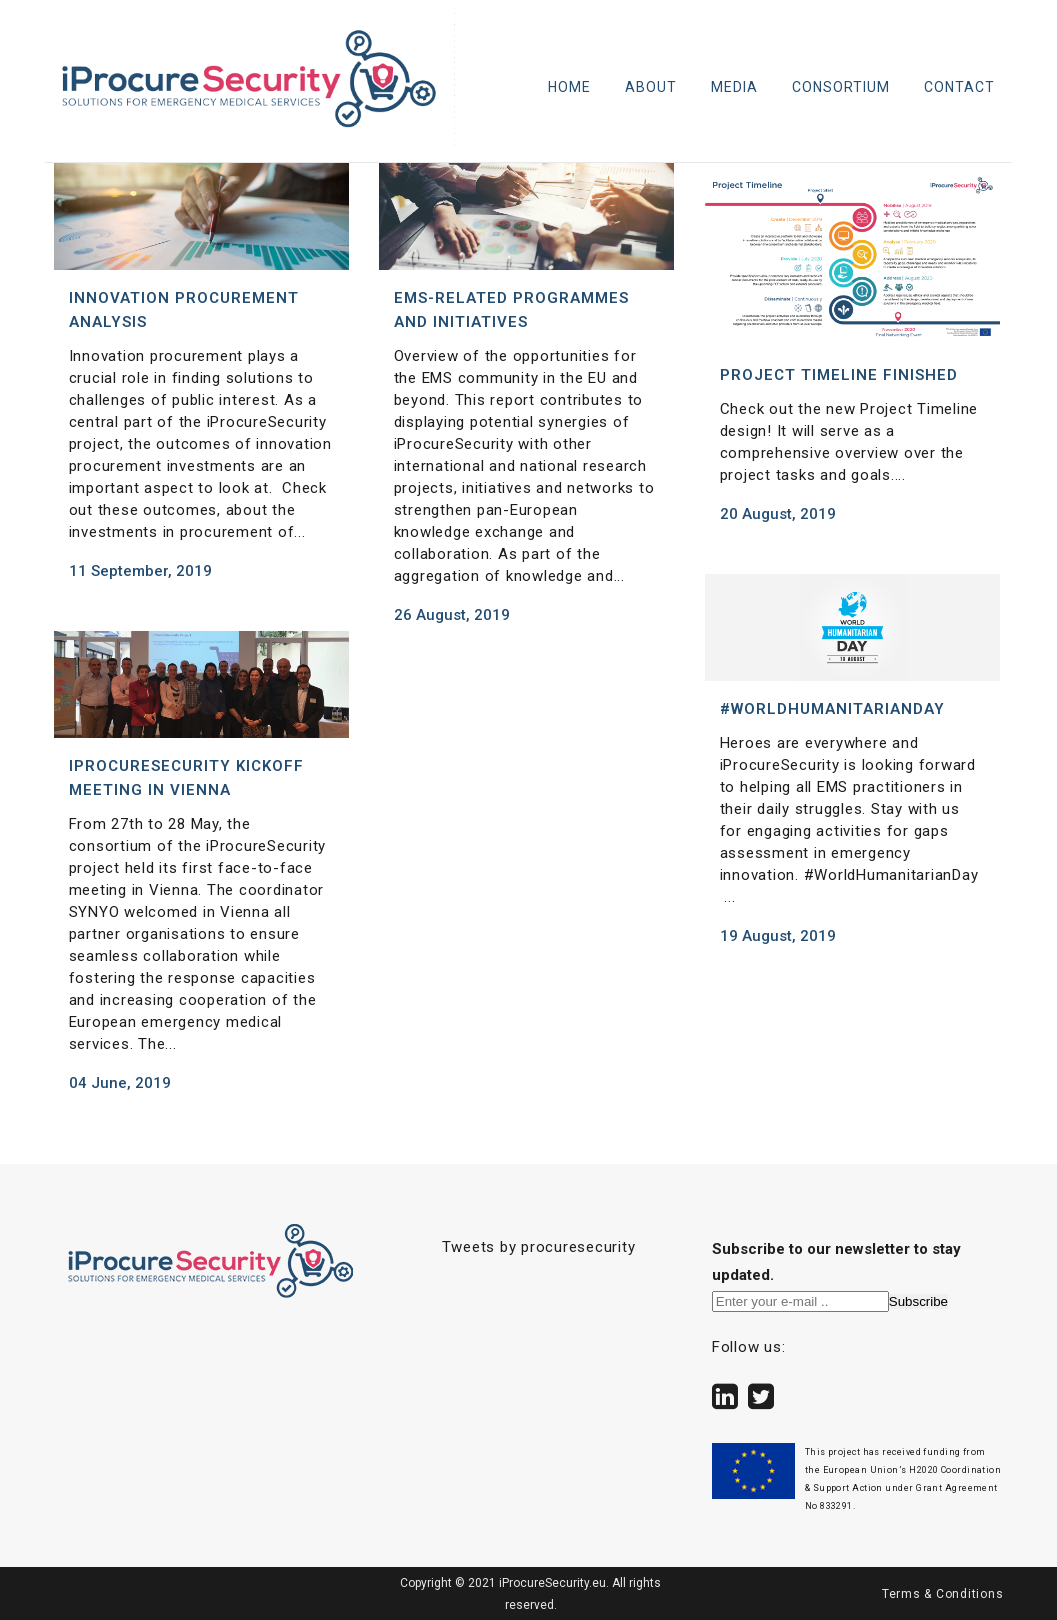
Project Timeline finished (839, 375)
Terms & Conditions (943, 1594)
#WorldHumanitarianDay (832, 709)
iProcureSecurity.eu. (552, 1583)
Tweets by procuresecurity (539, 1247)
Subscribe (918, 1301)
